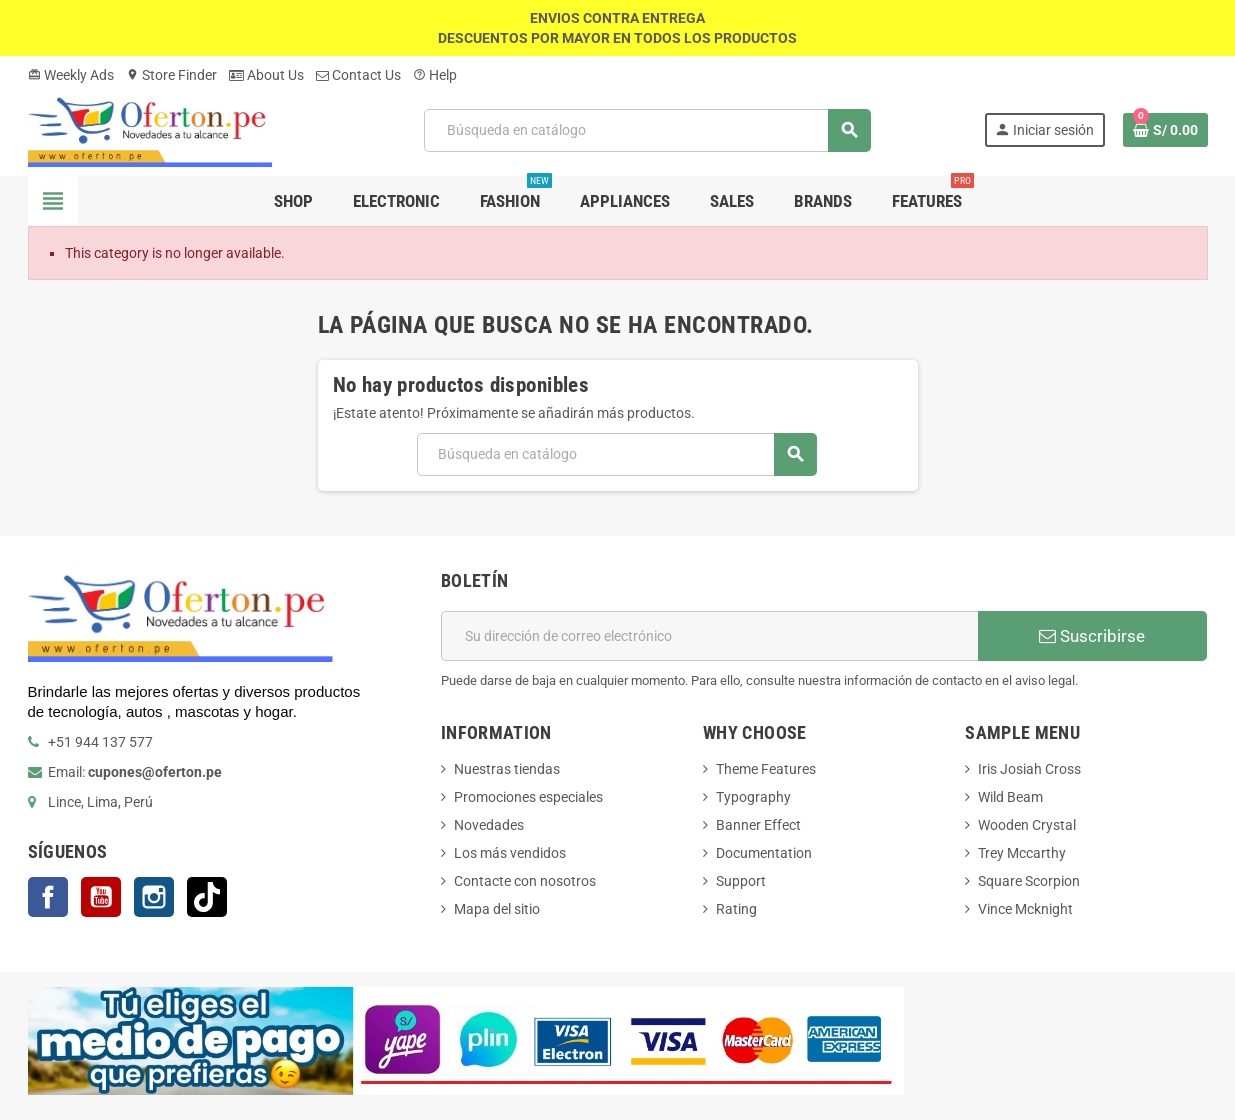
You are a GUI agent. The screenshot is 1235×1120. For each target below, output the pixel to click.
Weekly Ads (71, 75)
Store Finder (171, 75)
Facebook (48, 897)
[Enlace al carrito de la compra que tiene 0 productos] (1165, 130)
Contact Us (358, 75)
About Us (266, 75)
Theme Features (766, 769)
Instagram (154, 897)
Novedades (489, 825)
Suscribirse (1092, 636)
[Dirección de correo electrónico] (709, 636)
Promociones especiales (528, 797)
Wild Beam (1010, 797)
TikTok (207, 897)
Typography (753, 797)
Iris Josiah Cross (1029, 769)
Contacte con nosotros (525, 881)
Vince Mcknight (1025, 909)
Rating (736, 909)
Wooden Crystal (1027, 825)
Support (741, 881)
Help (435, 75)
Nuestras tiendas (507, 769)
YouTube (101, 897)
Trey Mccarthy (1022, 853)
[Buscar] (647, 130)
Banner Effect (758, 825)
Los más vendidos (510, 853)
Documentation (764, 853)
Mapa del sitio (497, 909)
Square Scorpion (1029, 881)
